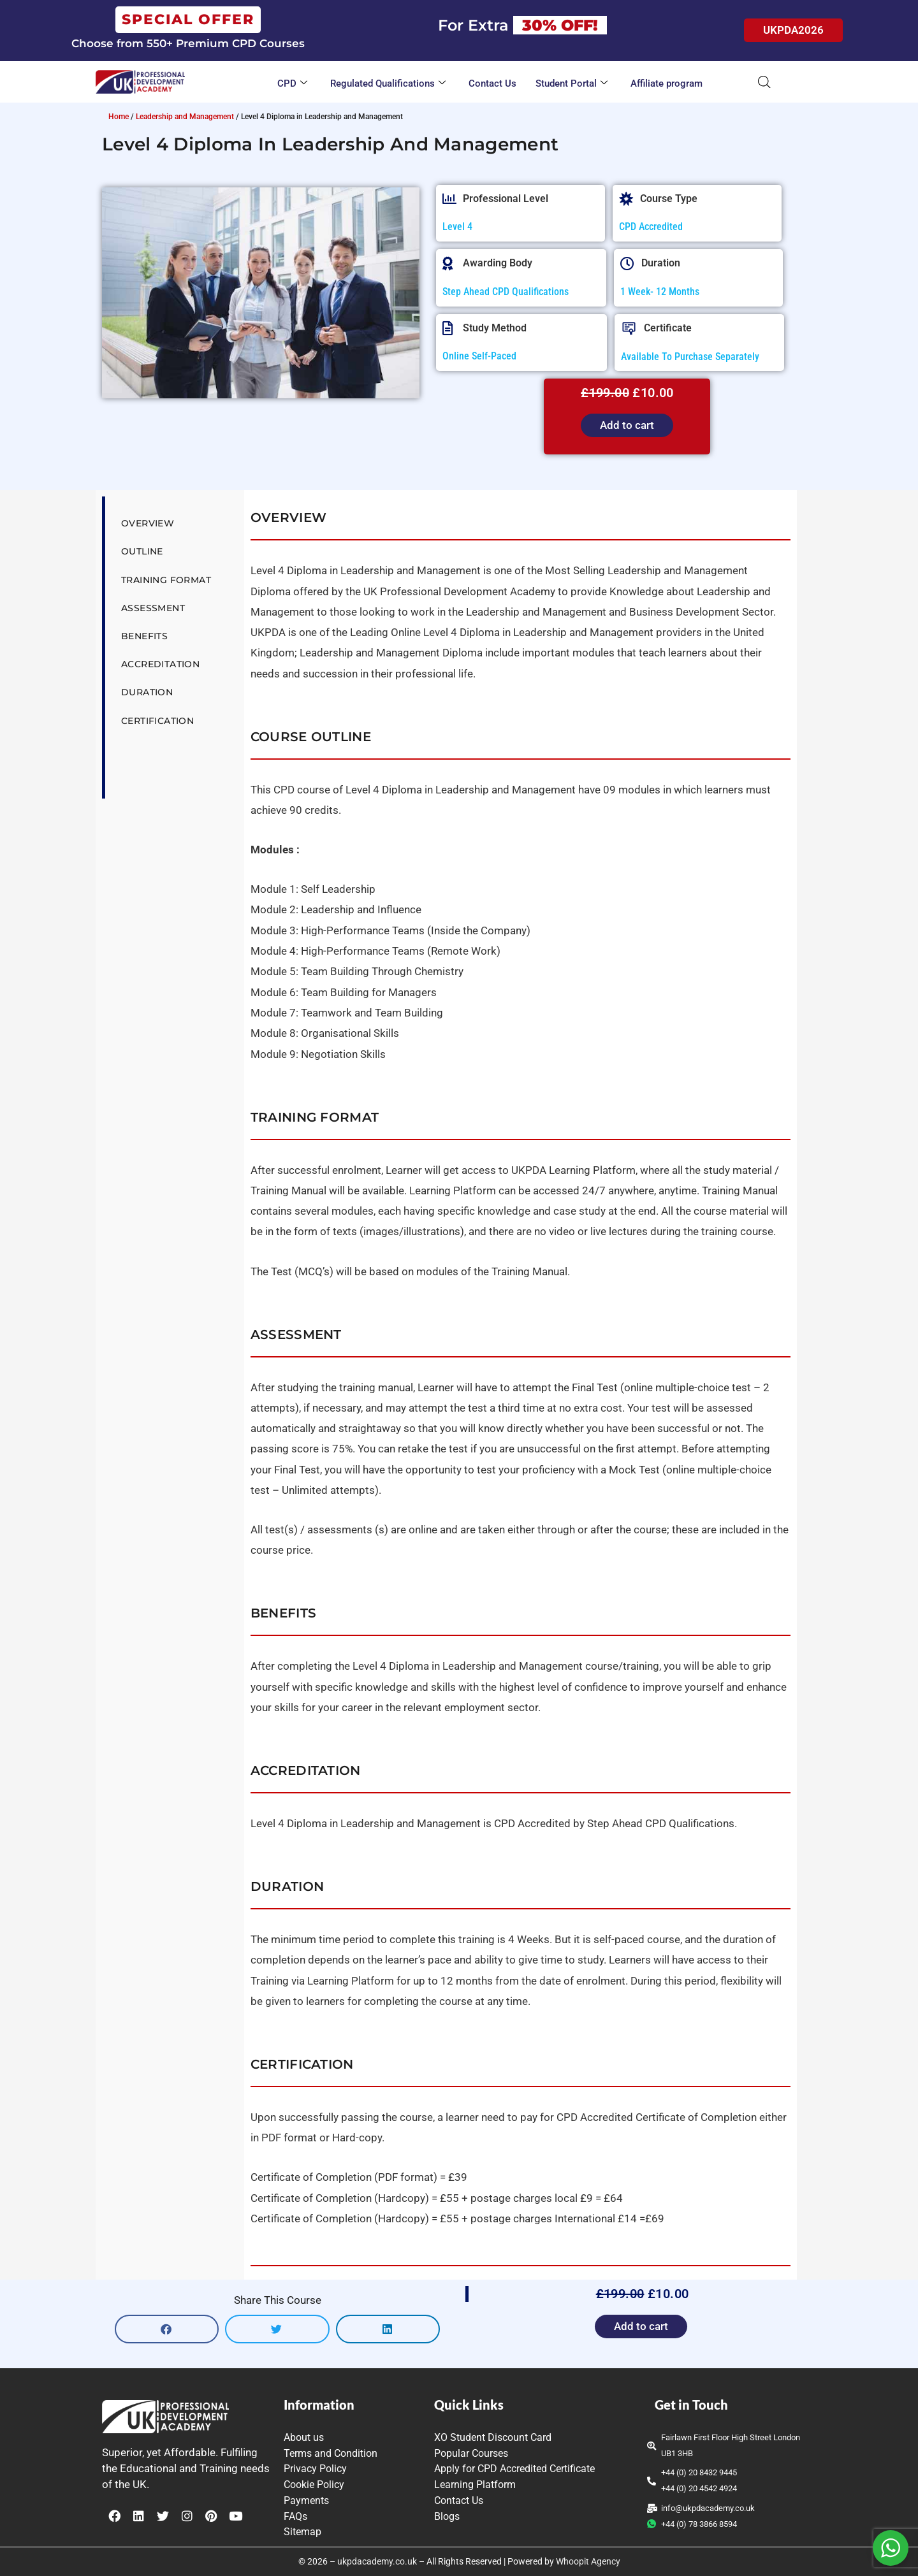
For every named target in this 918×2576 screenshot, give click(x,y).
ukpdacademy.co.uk (377, 2561)
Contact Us (492, 83)
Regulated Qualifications (388, 84)
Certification (157, 721)
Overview (147, 523)
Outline (142, 551)
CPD (292, 84)
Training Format (166, 580)
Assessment (153, 608)
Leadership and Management (185, 116)
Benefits (144, 636)
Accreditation (160, 664)
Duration (147, 692)
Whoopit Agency (588, 2561)
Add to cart (627, 425)
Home (118, 116)
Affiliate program (666, 83)
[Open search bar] (764, 82)
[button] (167, 2329)
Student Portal (572, 84)
